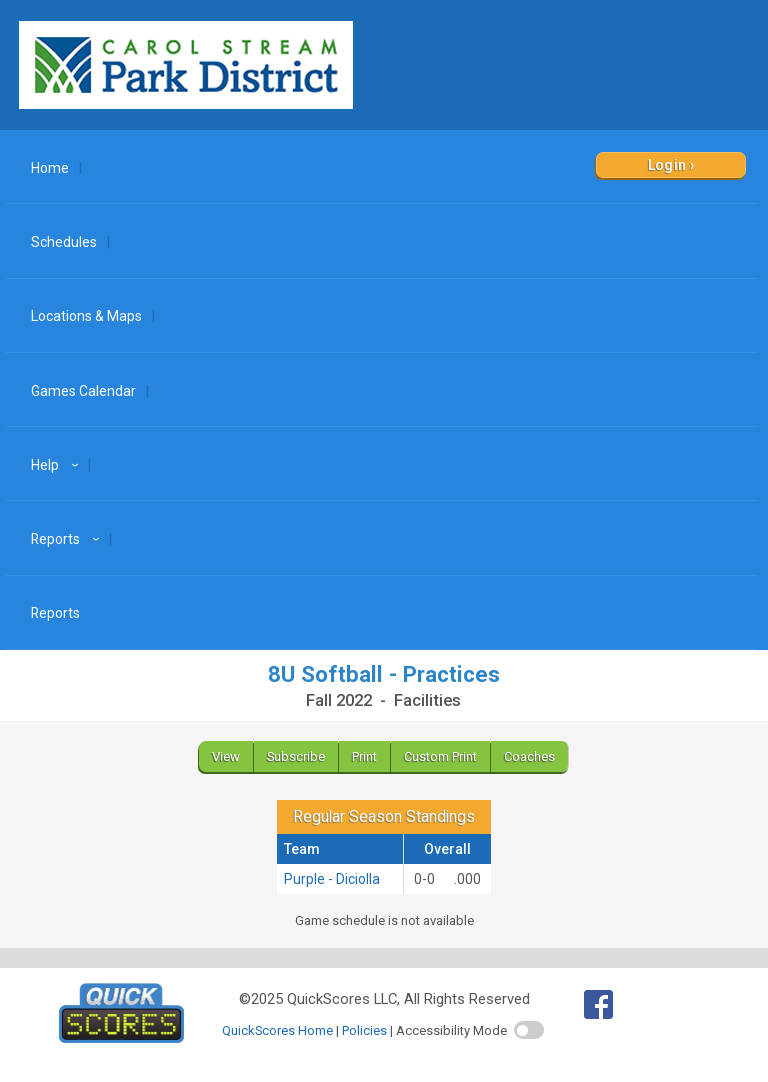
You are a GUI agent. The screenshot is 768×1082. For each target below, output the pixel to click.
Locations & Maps (86, 316)
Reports (68, 539)
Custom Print (440, 756)
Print (364, 756)
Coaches (529, 756)
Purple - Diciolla (332, 879)
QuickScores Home (277, 1030)
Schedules (64, 242)
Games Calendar (83, 391)
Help (57, 465)
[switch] (529, 1030)
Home (50, 168)
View (226, 756)
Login (667, 165)
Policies (364, 1030)
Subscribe (296, 756)
